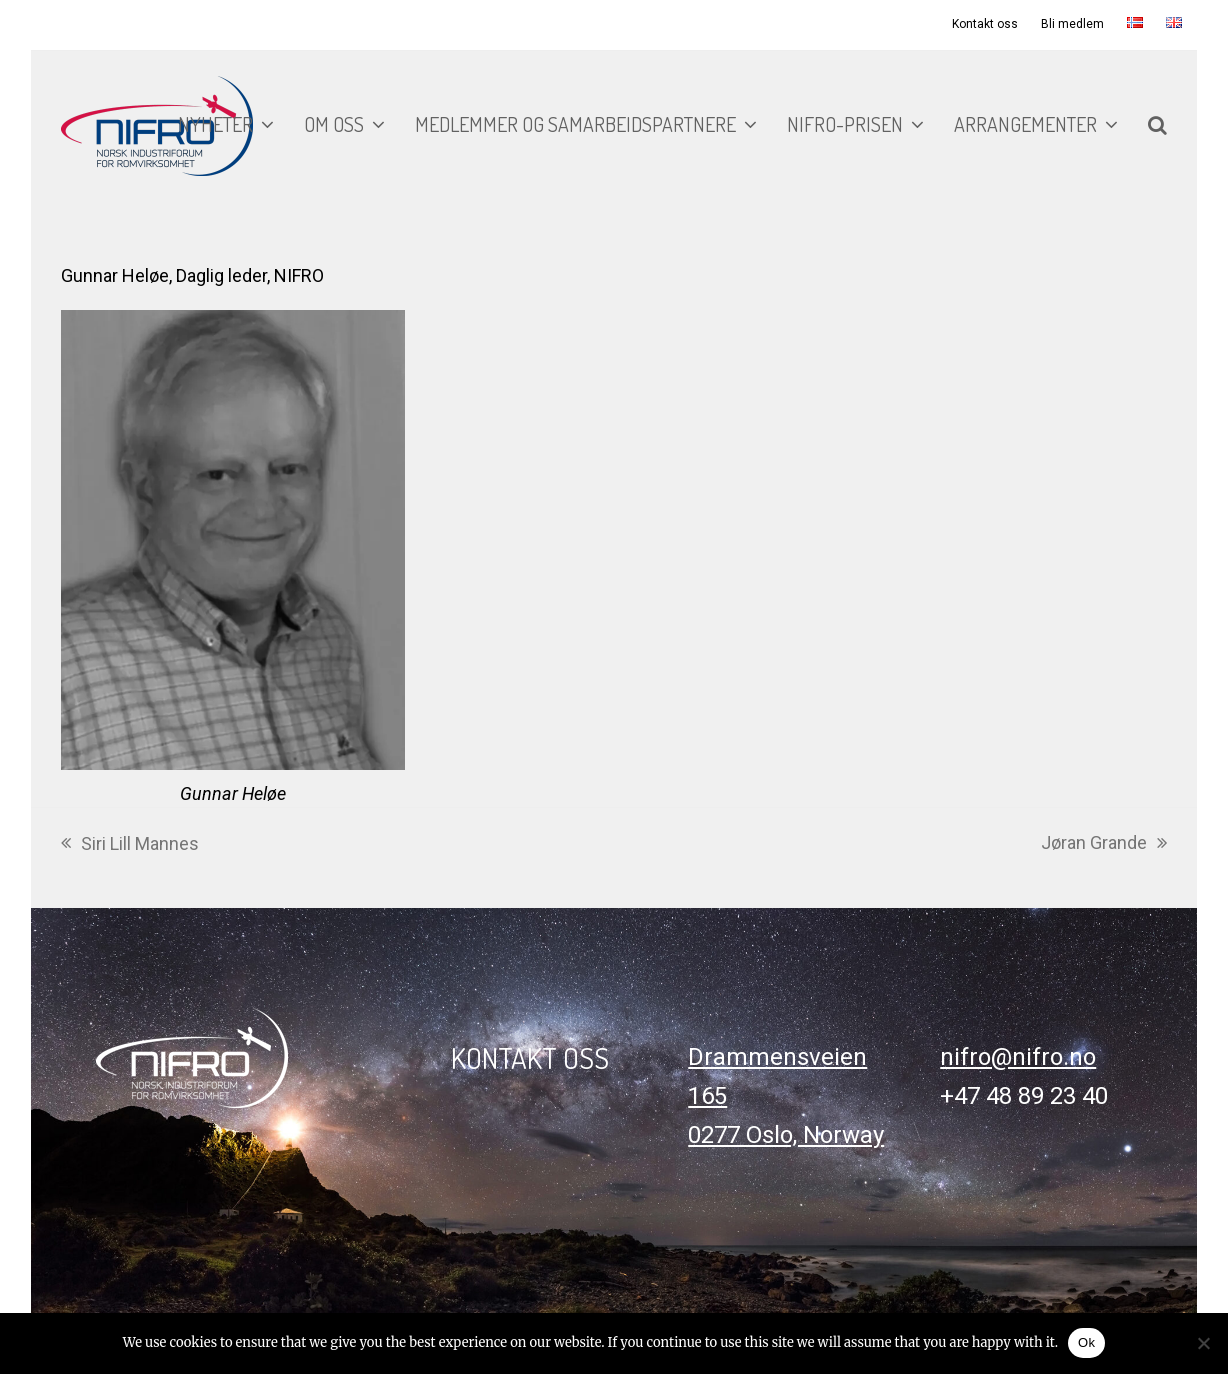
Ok (1086, 1342)
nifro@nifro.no (1018, 1057)
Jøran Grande (1104, 844)
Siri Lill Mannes (130, 845)
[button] (1157, 126)
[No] (1203, 1343)
